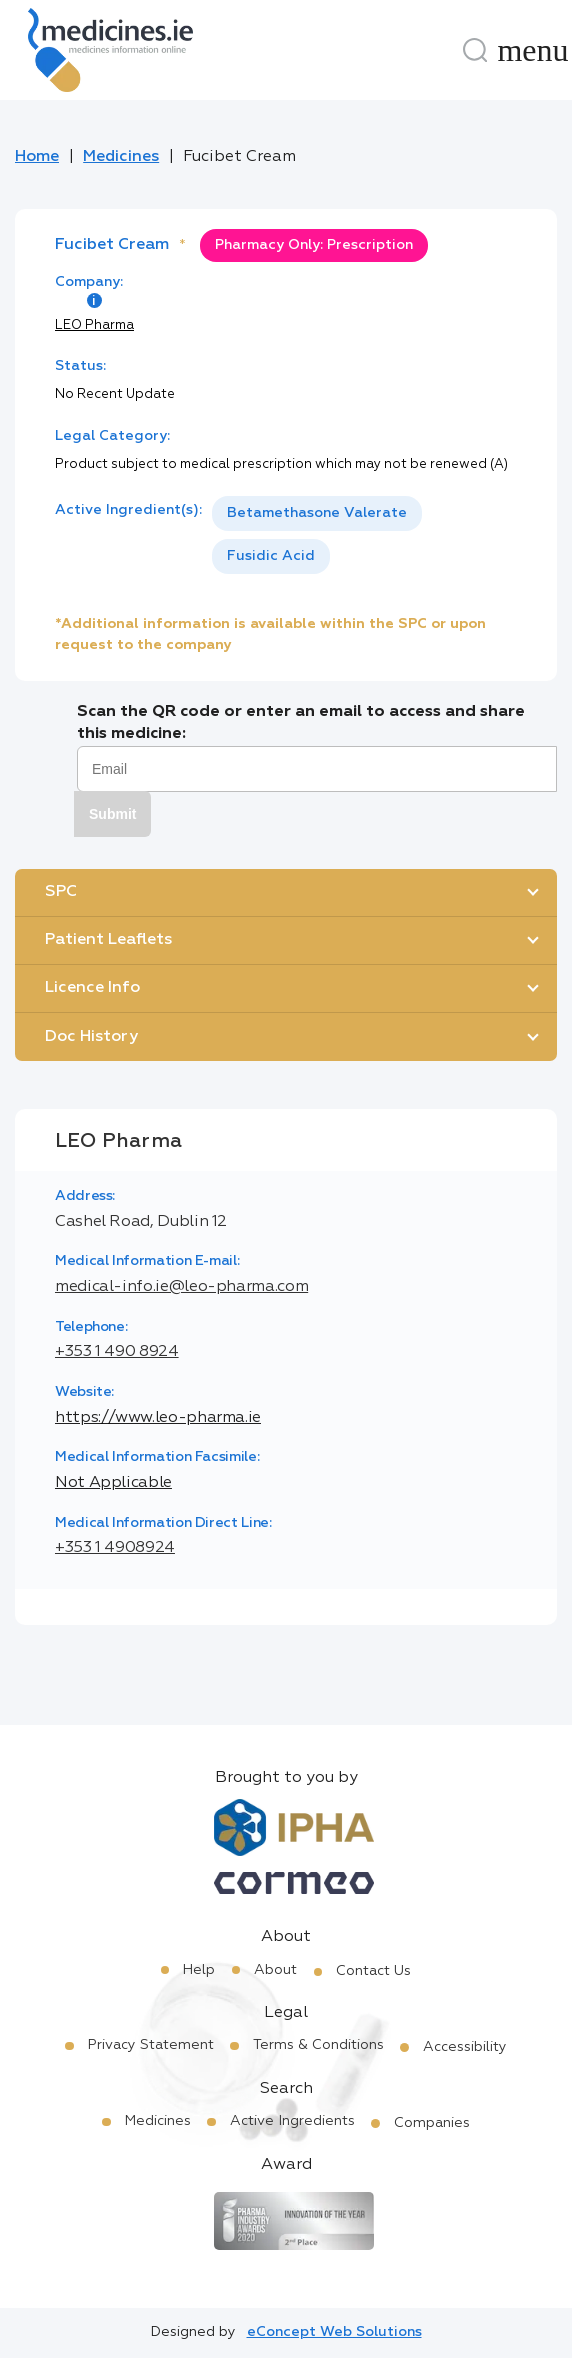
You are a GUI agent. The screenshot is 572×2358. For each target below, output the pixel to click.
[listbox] (364, 535)
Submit (112, 814)
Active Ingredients (292, 2121)
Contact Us (373, 1971)
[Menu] (533, 50)
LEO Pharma (94, 325)
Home (37, 157)
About (275, 1970)
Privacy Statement (151, 2045)
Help (199, 1970)
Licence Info (92, 988)
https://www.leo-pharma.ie (158, 1418)
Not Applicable (113, 1483)
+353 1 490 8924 (117, 1352)
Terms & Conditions (318, 2045)
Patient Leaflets (108, 940)
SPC (61, 892)
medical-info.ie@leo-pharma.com (181, 1287)
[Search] (475, 50)
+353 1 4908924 (115, 1548)
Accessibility (465, 2047)
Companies (432, 2123)
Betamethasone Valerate (317, 513)
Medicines (121, 157)
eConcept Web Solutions (334, 2332)
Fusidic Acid (271, 556)
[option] (317, 513)
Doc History (91, 1037)
